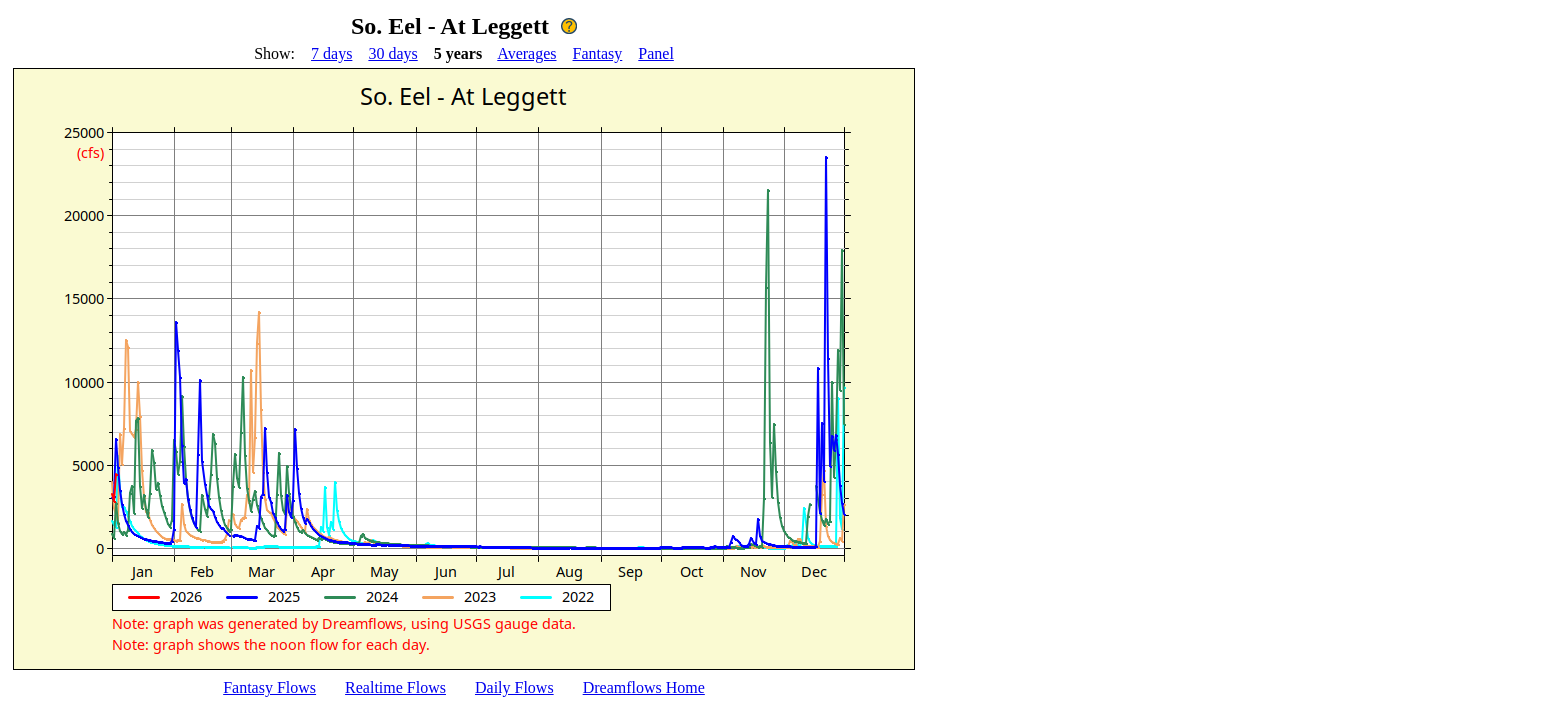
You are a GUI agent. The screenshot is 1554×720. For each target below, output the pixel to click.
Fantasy (598, 53)
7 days (331, 53)
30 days (392, 53)
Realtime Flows (395, 687)
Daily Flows (514, 687)
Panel (656, 53)
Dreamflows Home (644, 687)
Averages (526, 53)
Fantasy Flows (269, 687)
